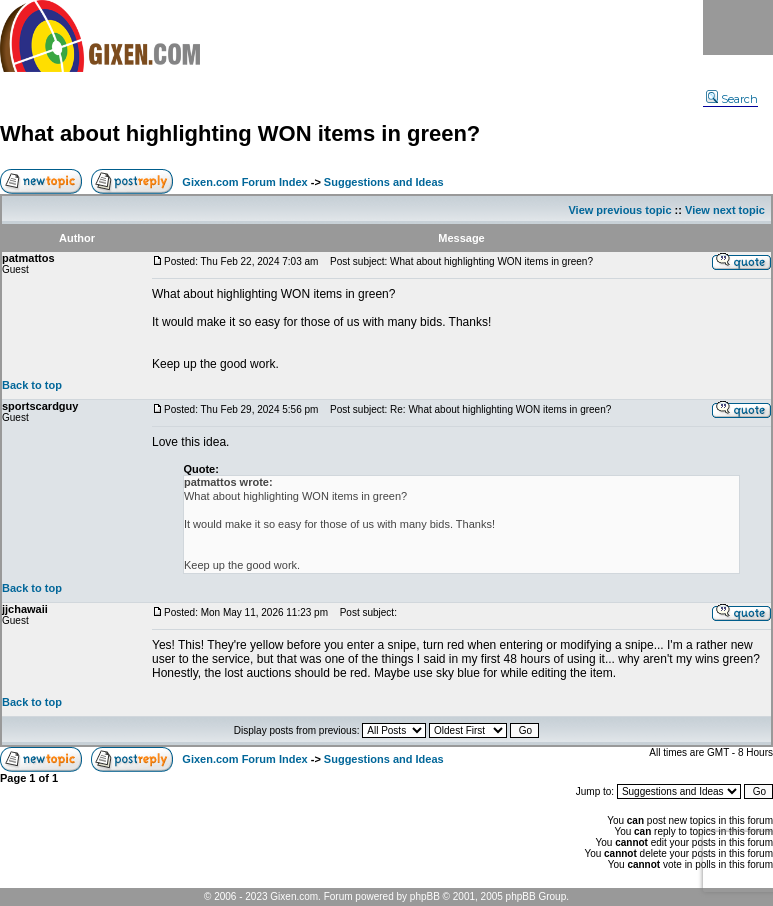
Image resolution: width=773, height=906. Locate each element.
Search (732, 99)
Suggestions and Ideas (384, 182)
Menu (738, 27)
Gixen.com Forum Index (244, 182)
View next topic (725, 210)
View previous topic (619, 210)
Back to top (32, 385)
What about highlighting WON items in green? (240, 133)
